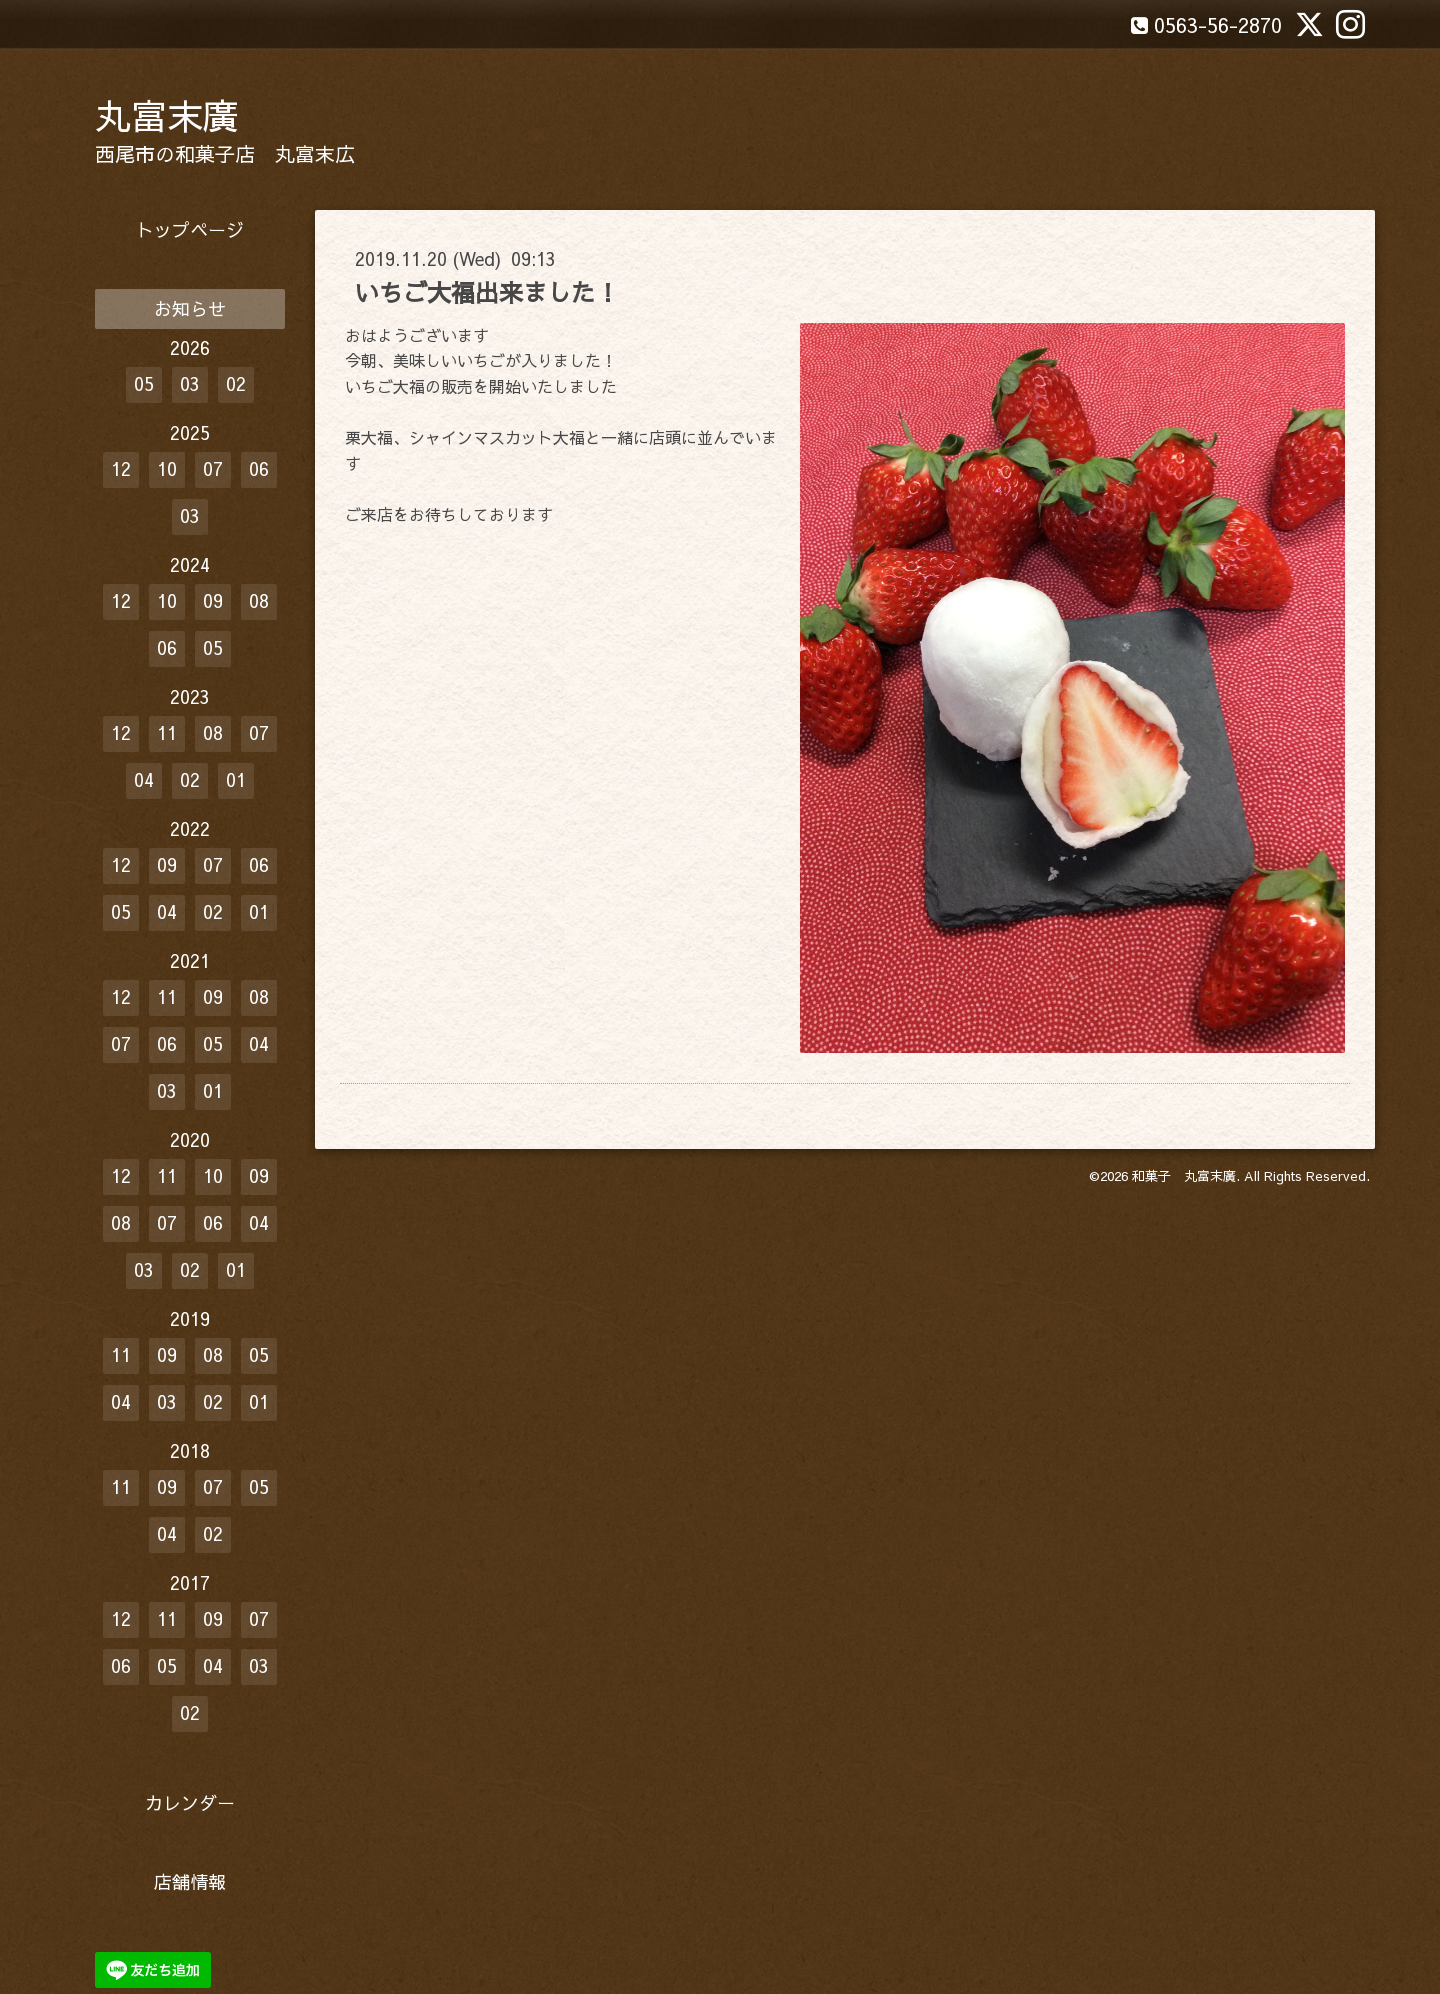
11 (167, 732)
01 (236, 779)
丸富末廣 (167, 115)
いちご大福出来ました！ (487, 292)
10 (167, 468)
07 (213, 468)
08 (259, 600)
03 (190, 383)
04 (144, 779)
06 (259, 468)
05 (144, 383)
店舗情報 (190, 1881)
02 (236, 383)
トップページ (190, 229)
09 (213, 600)
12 (121, 468)
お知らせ (190, 308)
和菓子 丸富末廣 (1184, 1176)
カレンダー (190, 1802)
